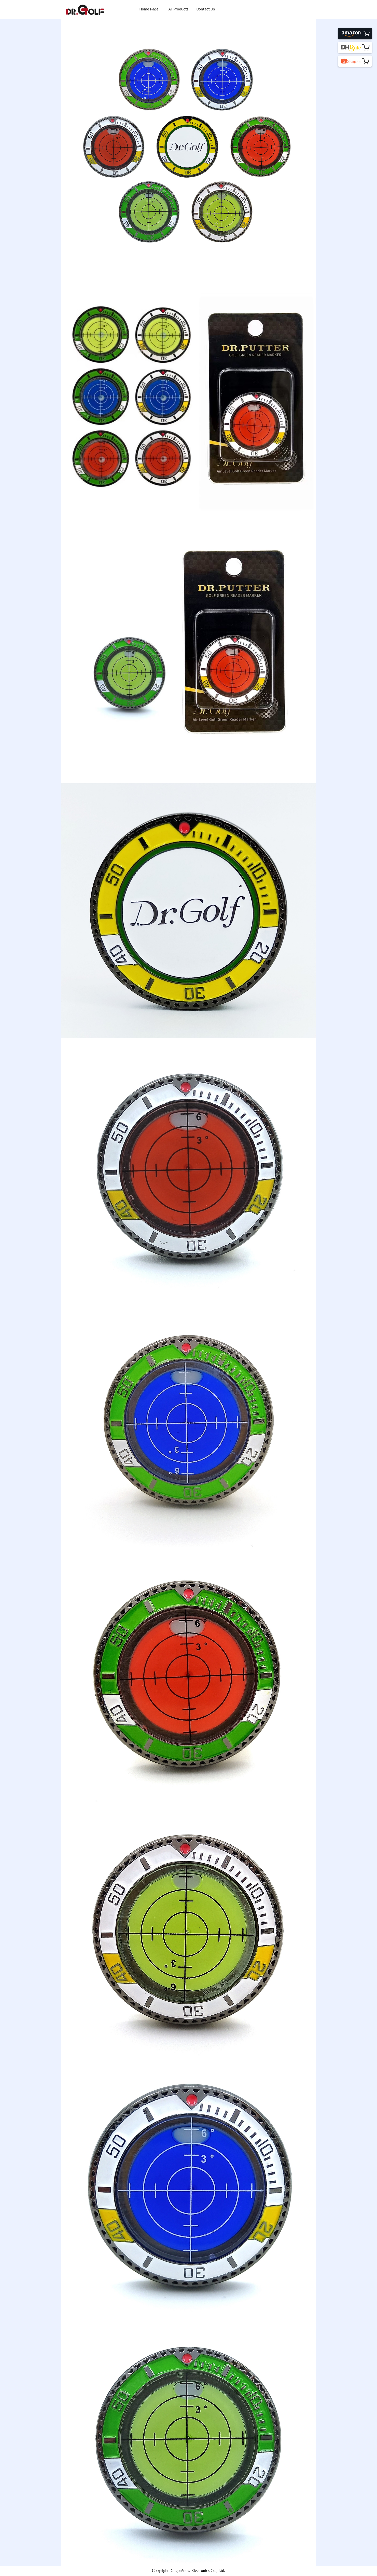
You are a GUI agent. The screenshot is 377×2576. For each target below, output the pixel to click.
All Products (179, 9)
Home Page (149, 9)
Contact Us (206, 9)
